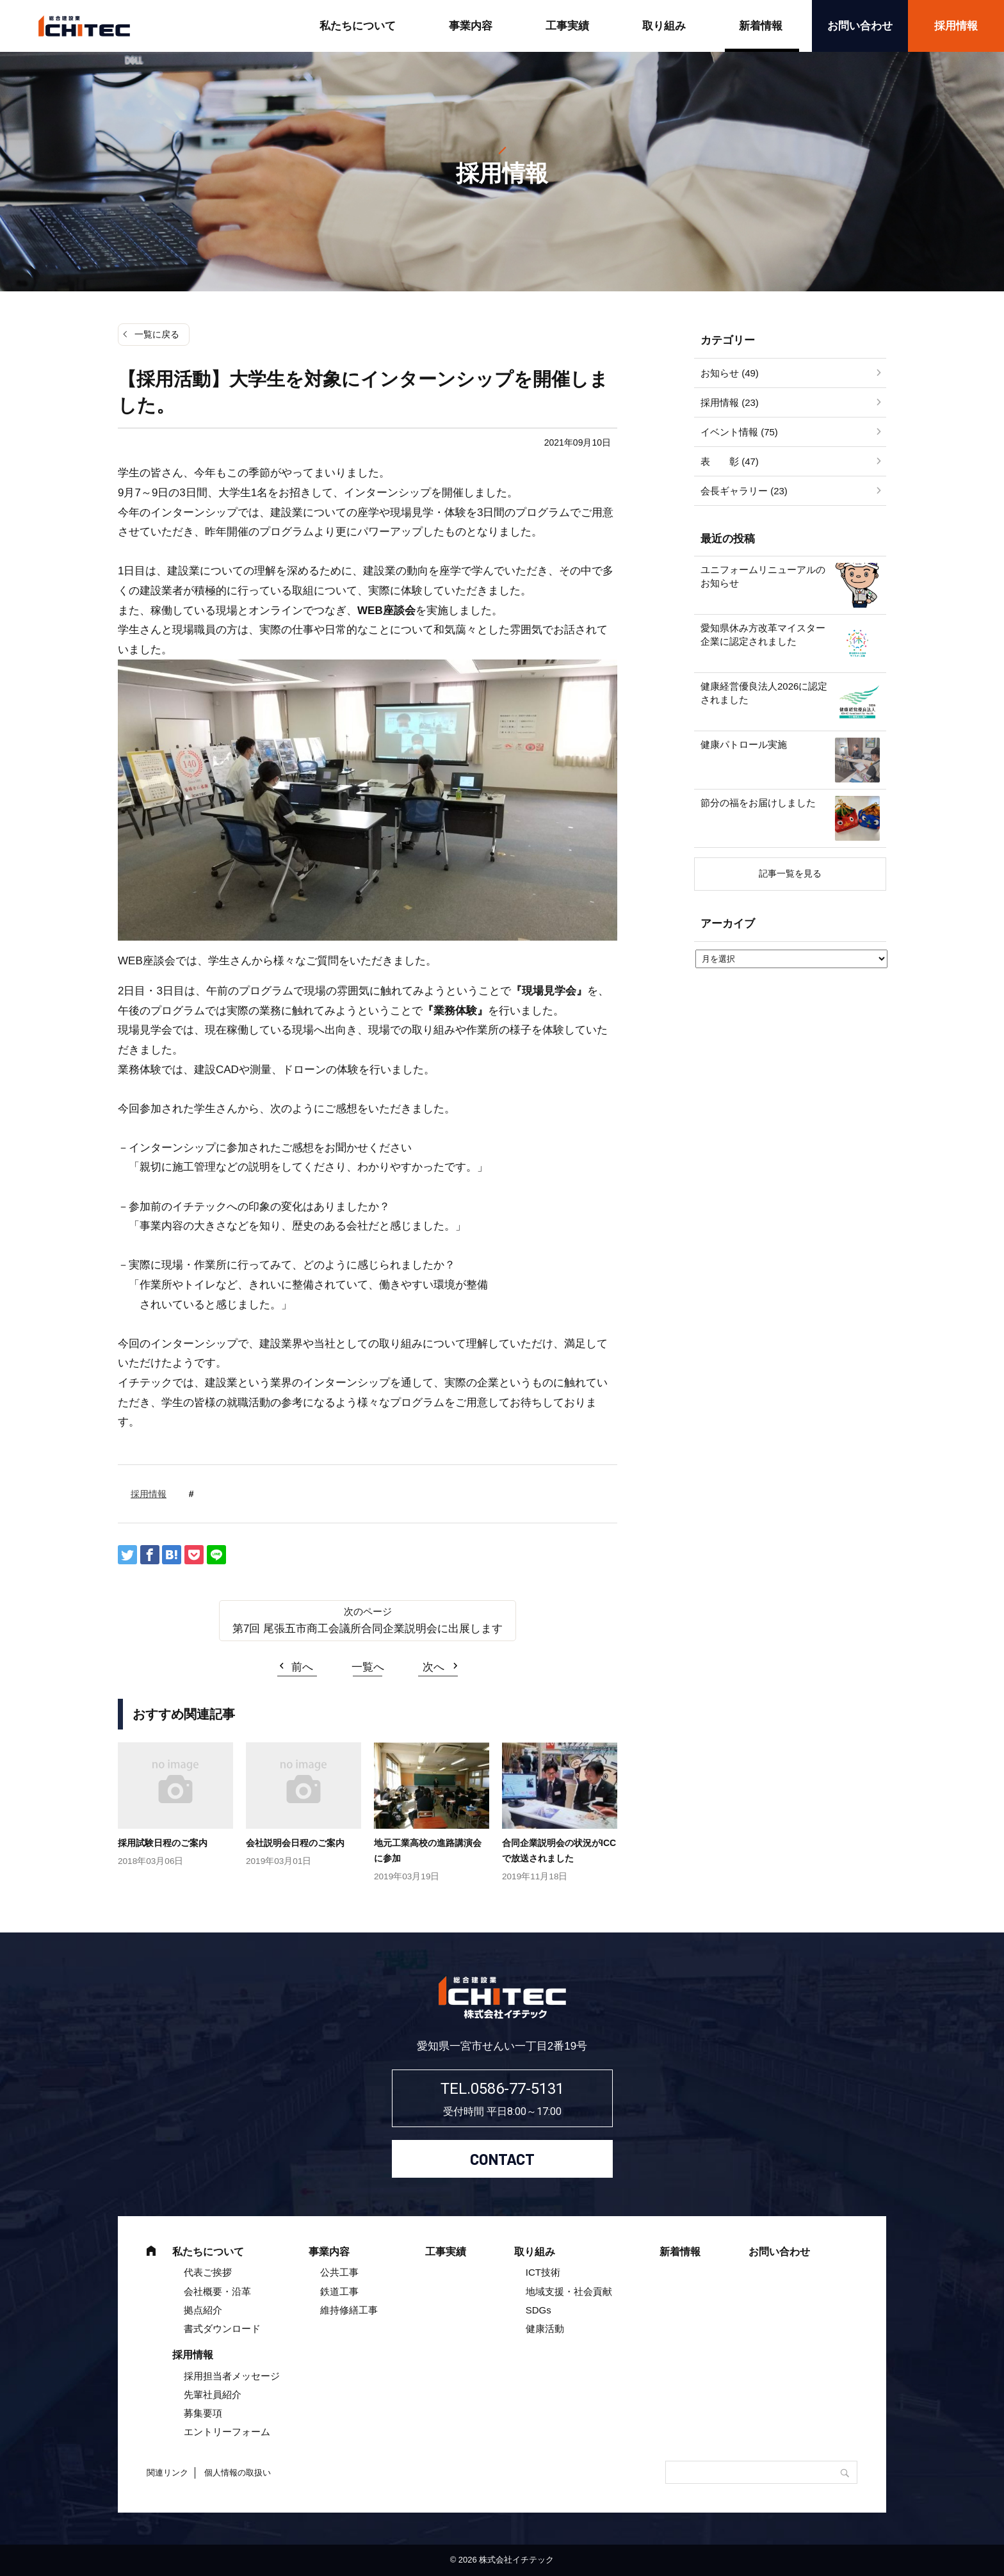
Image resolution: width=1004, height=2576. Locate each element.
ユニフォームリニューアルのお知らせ (762, 576)
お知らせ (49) (729, 373)
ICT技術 (543, 2272)
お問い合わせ (860, 26)
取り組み (664, 26)
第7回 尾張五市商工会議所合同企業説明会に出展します (367, 1629)
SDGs (538, 2310)
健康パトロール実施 (743, 744)
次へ (433, 1667)
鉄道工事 (339, 2291)
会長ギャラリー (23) (744, 490)
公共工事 (339, 2272)
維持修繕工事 (349, 2310)
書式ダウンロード (222, 2328)
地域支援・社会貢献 (569, 2291)
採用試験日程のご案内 (162, 1843)
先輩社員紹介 (212, 2394)
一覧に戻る (156, 334)
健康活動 (545, 2328)
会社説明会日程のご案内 (295, 1843)
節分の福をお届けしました (758, 802)
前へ (302, 1667)
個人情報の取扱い (237, 2472)
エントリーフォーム (227, 2431)
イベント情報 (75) (739, 431)
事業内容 (470, 26)
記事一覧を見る (790, 873)
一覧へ (368, 1667)
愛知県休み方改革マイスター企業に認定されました (762, 634)
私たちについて (358, 26)
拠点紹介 (203, 2310)
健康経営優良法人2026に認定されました (763, 693)
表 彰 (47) (729, 461)
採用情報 (956, 26)
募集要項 (203, 2413)
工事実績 (567, 26)
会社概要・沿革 (217, 2291)
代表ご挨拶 (208, 2272)
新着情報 (760, 26)
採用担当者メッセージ (232, 2375)
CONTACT (502, 2159)
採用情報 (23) (729, 402)
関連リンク (167, 2472)
